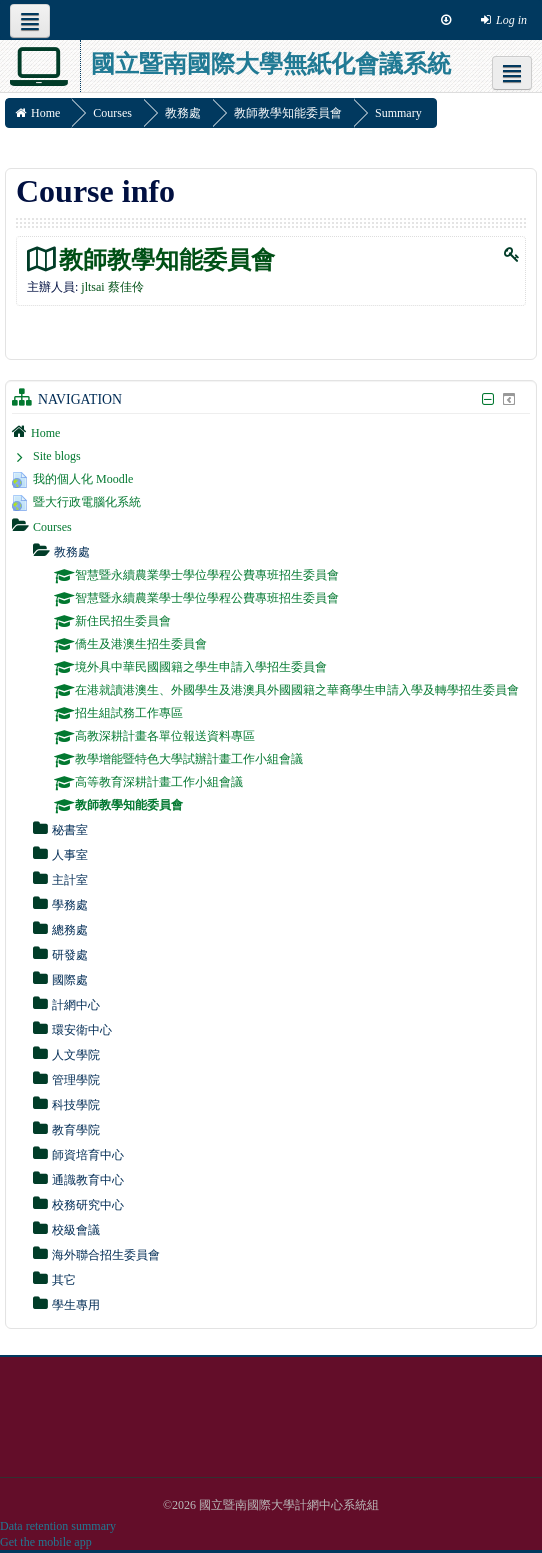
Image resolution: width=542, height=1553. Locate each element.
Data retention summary (58, 1526)
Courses (52, 527)
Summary (398, 113)
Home (45, 433)
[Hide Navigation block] (487, 399)
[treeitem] (271, 432)
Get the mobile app (46, 1542)
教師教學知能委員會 (167, 259)
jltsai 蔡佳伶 (112, 287)
